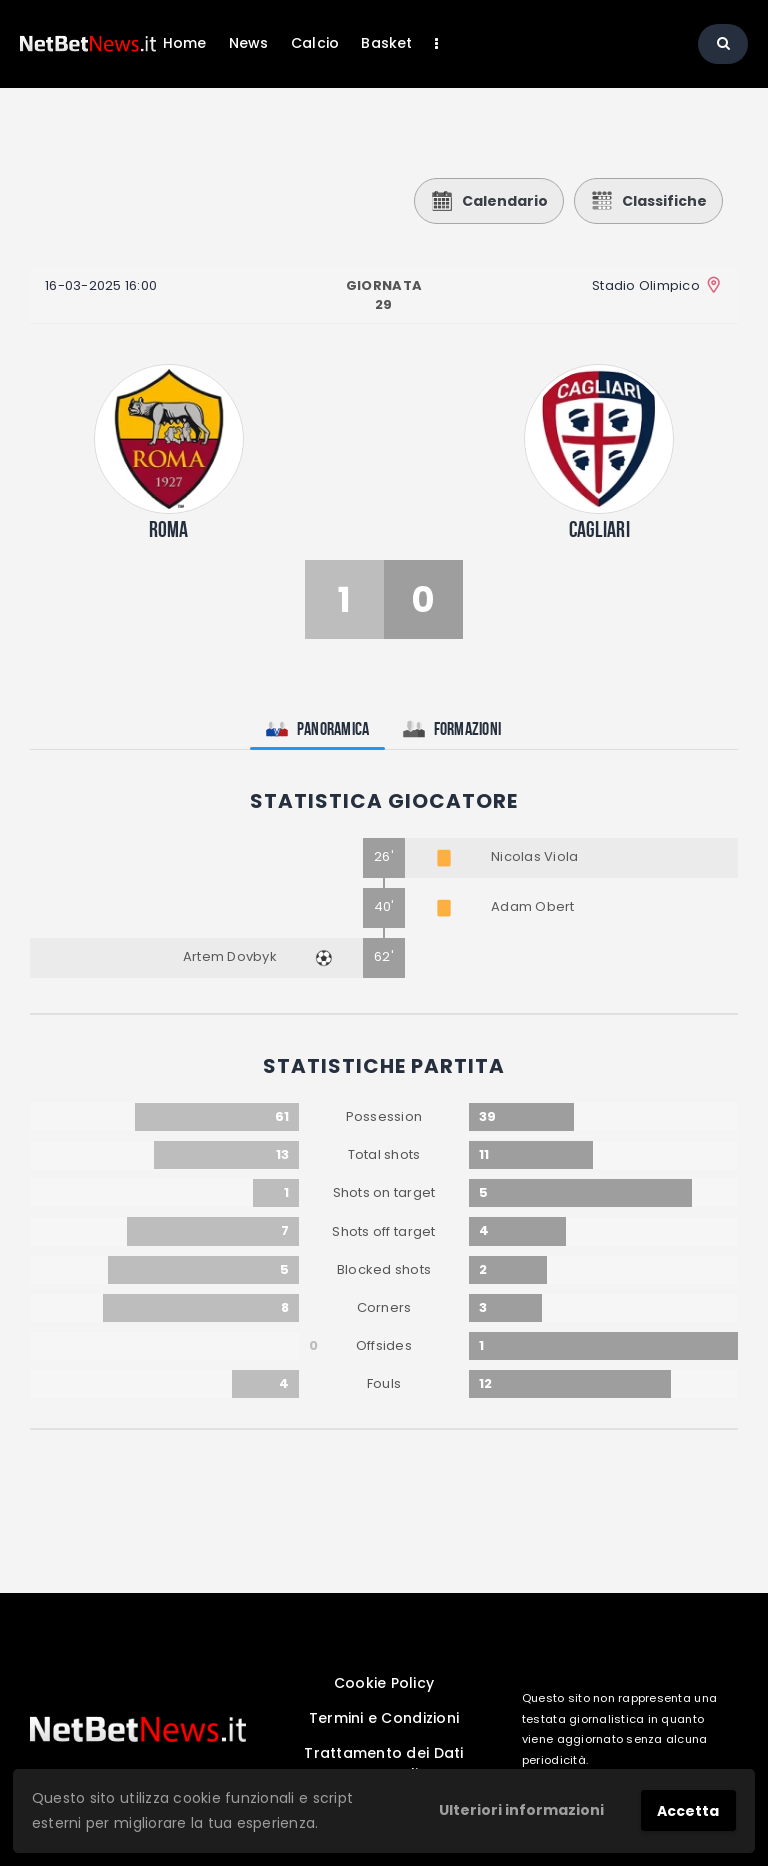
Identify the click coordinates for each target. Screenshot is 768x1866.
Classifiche (648, 201)
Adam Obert (533, 906)
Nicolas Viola (534, 856)
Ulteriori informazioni (521, 1810)
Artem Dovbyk (230, 956)
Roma (169, 529)
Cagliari (599, 529)
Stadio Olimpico (646, 285)
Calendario (489, 201)
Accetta (688, 1811)
